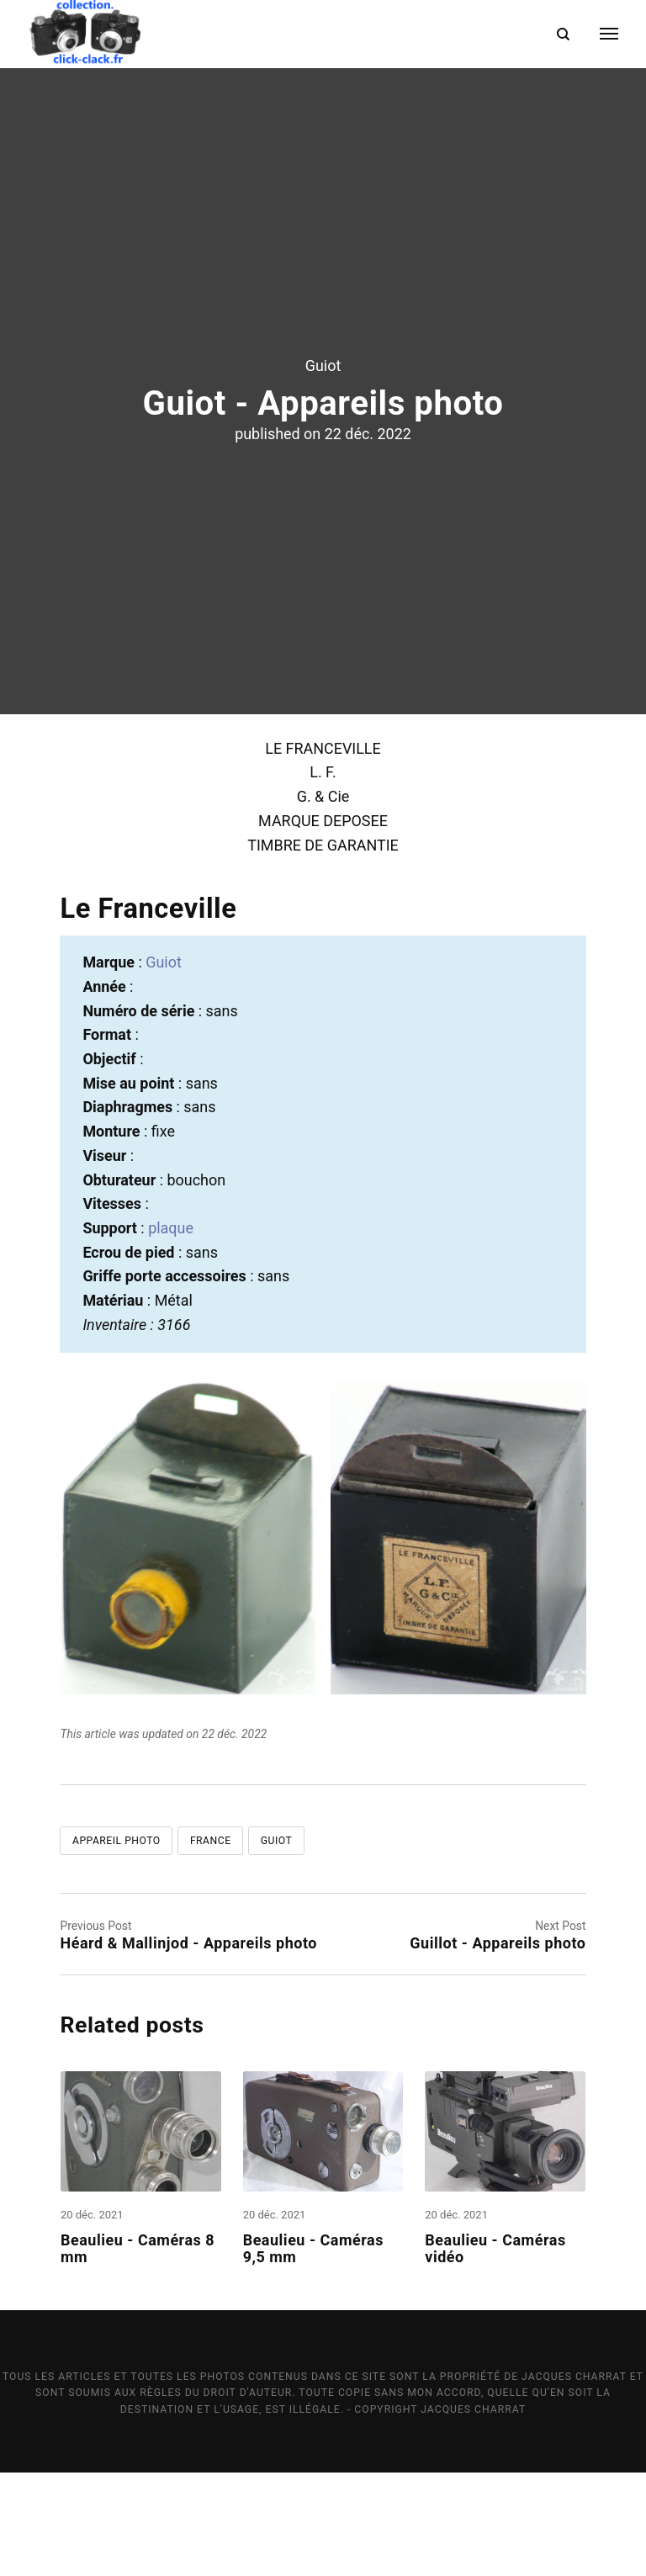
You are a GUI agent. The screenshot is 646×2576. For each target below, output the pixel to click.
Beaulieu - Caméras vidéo (495, 2351)
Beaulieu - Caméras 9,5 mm (313, 2351)
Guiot (323, 416)
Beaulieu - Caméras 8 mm (137, 2351)
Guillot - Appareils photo (497, 2045)
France (210, 1943)
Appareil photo (116, 1943)
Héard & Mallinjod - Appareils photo (188, 2045)
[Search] (563, 34)
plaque (170, 1330)
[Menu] (598, 34)
